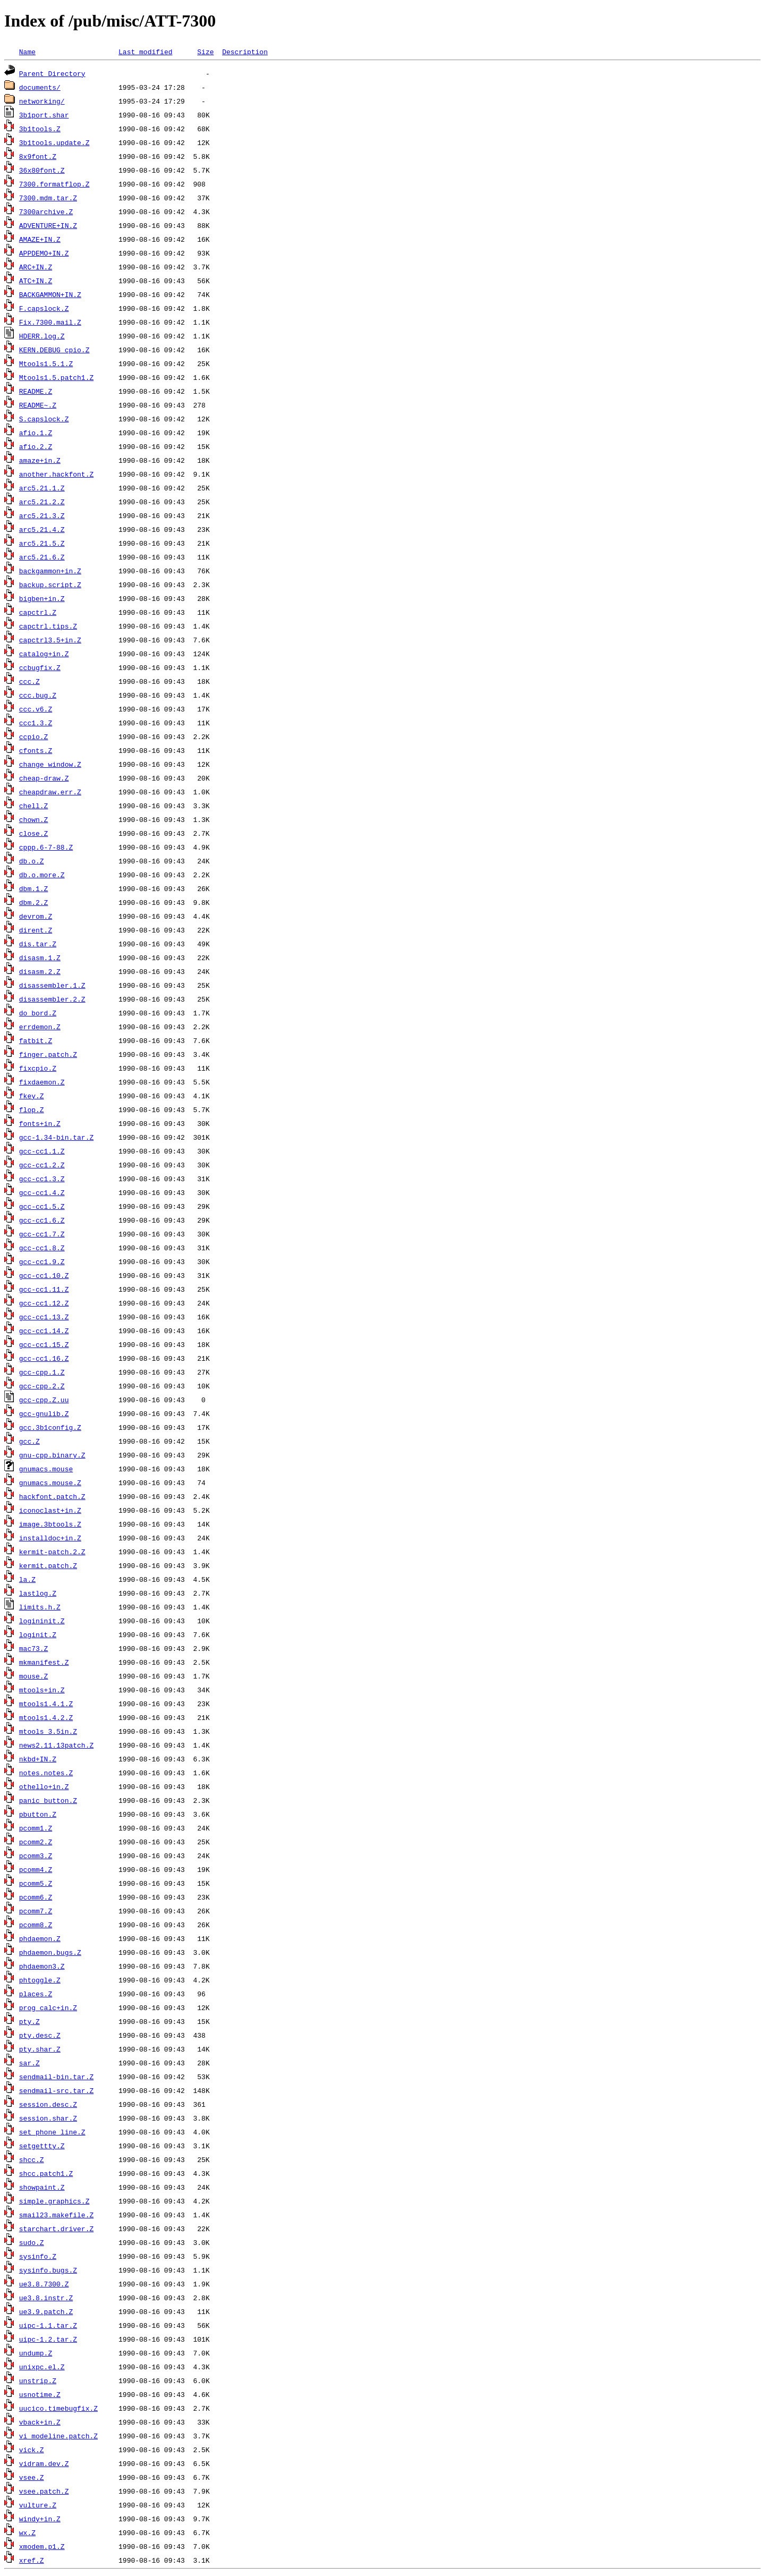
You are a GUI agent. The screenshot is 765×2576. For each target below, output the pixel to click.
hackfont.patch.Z (52, 1496)
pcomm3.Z (35, 1855)
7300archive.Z (46, 211)
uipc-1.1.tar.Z (48, 2325)
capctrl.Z (37, 612)
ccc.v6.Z (35, 709)
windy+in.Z (40, 2518)
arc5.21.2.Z (42, 501)
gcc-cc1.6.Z (42, 1220)
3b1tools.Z (40, 128)
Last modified (145, 51)
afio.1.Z (35, 432)
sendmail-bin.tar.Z (56, 2076)
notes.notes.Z (46, 1772)
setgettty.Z (42, 2145)
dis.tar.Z (37, 943)
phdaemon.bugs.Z (50, 1952)
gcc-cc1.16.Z (44, 1358)
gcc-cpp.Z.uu (44, 1399)
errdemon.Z (40, 1026)
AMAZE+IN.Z (40, 239)
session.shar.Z (48, 2118)
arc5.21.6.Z (42, 557)
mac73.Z (33, 1648)
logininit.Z (42, 1620)
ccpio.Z (33, 736)
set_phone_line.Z (52, 2132)
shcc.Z (31, 2159)
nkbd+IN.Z (37, 1759)
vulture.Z (37, 2505)
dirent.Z (35, 930)
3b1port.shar (44, 115)
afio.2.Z (35, 446)
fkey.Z (31, 1095)
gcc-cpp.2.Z (42, 1386)
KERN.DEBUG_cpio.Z (54, 349)
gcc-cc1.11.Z (44, 1289)
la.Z (27, 1579)
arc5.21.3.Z (42, 515)
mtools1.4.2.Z (46, 1717)
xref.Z (31, 2560)
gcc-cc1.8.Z (42, 1247)
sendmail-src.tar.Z (56, 2090)
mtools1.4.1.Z (46, 1703)
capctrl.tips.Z (48, 626)
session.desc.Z (48, 2104)
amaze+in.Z (40, 460)
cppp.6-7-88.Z (46, 847)
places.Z (35, 1993)
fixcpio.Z (37, 1068)
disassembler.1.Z (52, 985)
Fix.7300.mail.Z (50, 322)
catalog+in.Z (44, 653)
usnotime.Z (40, 2394)
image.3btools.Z (50, 1524)
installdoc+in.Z (50, 1538)
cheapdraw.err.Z (50, 791)
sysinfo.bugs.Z (48, 2270)
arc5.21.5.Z (42, 543)
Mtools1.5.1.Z (46, 363)
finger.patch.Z (48, 1054)
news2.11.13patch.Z (56, 1745)
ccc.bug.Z (37, 695)
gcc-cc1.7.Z (42, 1234)
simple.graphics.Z (54, 2201)
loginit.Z (37, 1634)
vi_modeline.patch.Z (58, 2436)
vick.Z (31, 2449)
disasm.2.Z (40, 971)
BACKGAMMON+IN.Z (50, 294)
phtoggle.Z (40, 1980)
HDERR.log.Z (42, 336)
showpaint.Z (42, 2187)
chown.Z (33, 819)
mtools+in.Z (42, 1689)
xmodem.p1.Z (42, 2546)
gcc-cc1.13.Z (44, 1316)
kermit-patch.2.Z (52, 1551)
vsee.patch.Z (44, 2491)
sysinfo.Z (37, 2256)
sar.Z (29, 2062)
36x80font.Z (42, 170)
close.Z (33, 833)
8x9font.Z (37, 156)
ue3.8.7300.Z (44, 2284)
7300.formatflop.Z (54, 184)
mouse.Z (33, 1676)
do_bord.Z (37, 1013)
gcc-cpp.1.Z (42, 1372)
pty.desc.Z (40, 2035)
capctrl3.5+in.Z (50, 640)
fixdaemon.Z (42, 1082)
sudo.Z (31, 2242)
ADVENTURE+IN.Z (48, 225)
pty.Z (29, 2021)
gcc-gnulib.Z (44, 1413)
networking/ (42, 101)
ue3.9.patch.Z (46, 2311)
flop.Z (31, 1109)
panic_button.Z (48, 1800)
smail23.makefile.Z (56, 2214)
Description (245, 51)
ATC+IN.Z (35, 280)
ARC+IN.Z (35, 267)
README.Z (35, 391)
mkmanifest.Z (44, 1662)
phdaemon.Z (40, 1938)
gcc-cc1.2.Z (42, 1165)
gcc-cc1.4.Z (42, 1192)
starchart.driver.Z (56, 2228)
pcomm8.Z (35, 1924)
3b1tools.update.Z (54, 142)
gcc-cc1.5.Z (42, 1206)
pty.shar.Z (40, 2049)
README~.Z (37, 405)
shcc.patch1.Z (46, 2173)
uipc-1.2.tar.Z (48, 2339)
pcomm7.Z (35, 1911)
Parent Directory (52, 73)
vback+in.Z (40, 2422)
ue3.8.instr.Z (46, 2297)
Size (205, 51)
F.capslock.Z (44, 308)
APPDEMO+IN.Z (44, 253)
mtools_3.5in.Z (48, 1731)
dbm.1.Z (33, 888)
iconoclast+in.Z (50, 1510)
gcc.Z (29, 1441)
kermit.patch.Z (48, 1565)
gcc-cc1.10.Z (44, 1275)
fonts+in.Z (40, 1123)
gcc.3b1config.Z (50, 1427)
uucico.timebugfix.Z (58, 2408)
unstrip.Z (37, 2380)
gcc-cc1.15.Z (44, 1344)
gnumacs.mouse (46, 1468)
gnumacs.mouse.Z (50, 1482)
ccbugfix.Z (40, 667)
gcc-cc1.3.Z (42, 1178)
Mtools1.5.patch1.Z (56, 377)
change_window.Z (50, 764)
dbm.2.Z (33, 902)
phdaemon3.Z (42, 1966)
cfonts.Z (35, 750)
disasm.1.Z (40, 957)
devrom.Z (35, 916)
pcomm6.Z (35, 1897)
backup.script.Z (50, 584)
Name (27, 51)
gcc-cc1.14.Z (44, 1330)
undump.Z (35, 2353)
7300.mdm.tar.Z (48, 197)
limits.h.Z (40, 1607)
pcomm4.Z (35, 1869)
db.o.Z (31, 861)
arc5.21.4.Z (42, 529)
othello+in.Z (44, 1786)
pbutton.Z (37, 1814)
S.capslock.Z (44, 418)
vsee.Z (31, 2477)
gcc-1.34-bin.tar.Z (56, 1137)
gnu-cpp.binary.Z (52, 1455)
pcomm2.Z (35, 1841)
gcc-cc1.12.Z (44, 1303)
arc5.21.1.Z (42, 488)
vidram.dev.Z (44, 2463)
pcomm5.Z (35, 1883)
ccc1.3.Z (35, 722)
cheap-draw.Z (44, 778)
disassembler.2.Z (52, 999)
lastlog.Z (37, 1593)
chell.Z (33, 805)
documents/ (40, 87)
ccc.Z (29, 681)
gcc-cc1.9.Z (42, 1261)
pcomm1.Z (35, 1828)
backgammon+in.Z (50, 570)
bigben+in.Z (42, 598)
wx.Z (27, 2532)
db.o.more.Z (42, 874)
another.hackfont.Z (56, 474)
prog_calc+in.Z (48, 2007)
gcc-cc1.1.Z (42, 1151)
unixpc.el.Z (42, 2366)
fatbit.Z (35, 1040)
